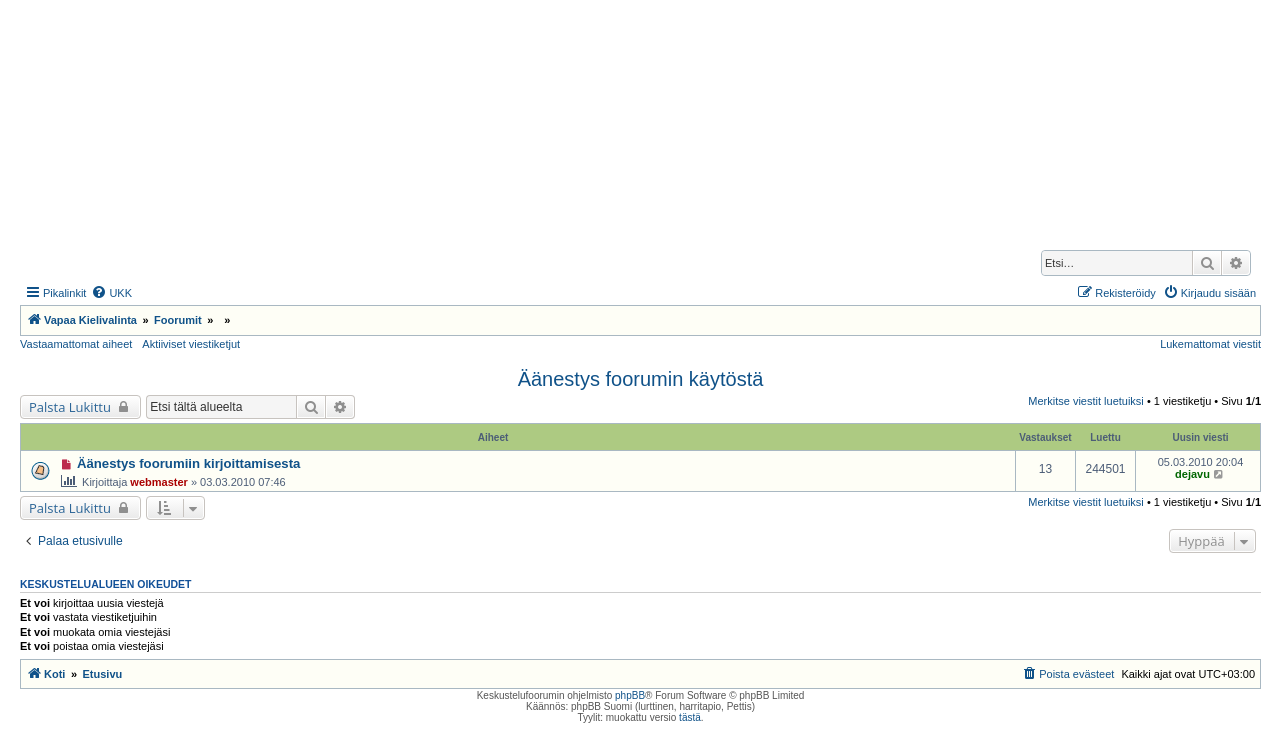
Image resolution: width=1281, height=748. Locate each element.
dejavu (1192, 474)
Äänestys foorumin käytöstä (641, 379)
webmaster (158, 482)
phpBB (630, 695)
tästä (690, 717)
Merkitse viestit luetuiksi (1086, 401)
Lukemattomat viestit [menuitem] (1210, 344)
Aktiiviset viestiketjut (191, 344)
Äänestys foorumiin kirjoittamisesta (189, 463)
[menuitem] (111, 293)
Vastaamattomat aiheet (76, 344)
